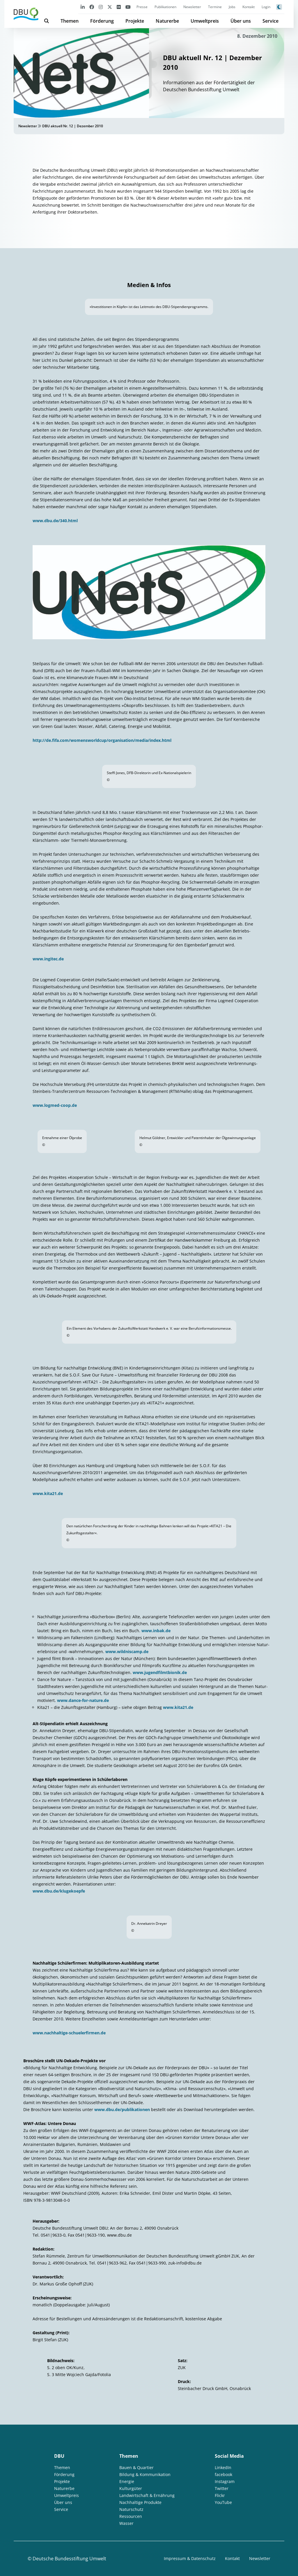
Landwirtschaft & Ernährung (147, 2495)
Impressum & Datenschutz (190, 2558)
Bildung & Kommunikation (145, 2474)
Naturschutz (131, 2509)
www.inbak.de (156, 1630)
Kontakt (248, 6)
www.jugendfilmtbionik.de (160, 1672)
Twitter (221, 2488)
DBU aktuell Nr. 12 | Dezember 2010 (72, 125)
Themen (70, 21)
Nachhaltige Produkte (140, 2502)
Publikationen (165, 6)
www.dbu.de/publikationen (122, 2109)
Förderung (102, 21)
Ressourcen (130, 2516)
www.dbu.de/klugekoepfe (59, 1891)
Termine (215, 6)
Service (270, 21)
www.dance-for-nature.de (83, 1700)
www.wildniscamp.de (126, 1651)
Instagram (225, 2481)
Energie (126, 2481)
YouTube (223, 2502)
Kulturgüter (130, 2488)
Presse (142, 6)
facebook (223, 2474)
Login (266, 6)
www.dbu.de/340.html (55, 520)
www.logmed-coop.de (55, 1105)
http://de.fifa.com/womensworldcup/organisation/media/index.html (102, 740)
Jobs (232, 6)
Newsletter (192, 6)
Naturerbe (167, 21)
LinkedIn (223, 2467)
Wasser (126, 2523)
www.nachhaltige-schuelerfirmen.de (69, 2033)
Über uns (240, 21)
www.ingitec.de (48, 959)
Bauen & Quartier (136, 2467)
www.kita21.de (48, 1493)
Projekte (134, 21)
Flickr (220, 2495)
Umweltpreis (205, 21)
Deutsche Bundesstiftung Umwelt (69, 2558)
